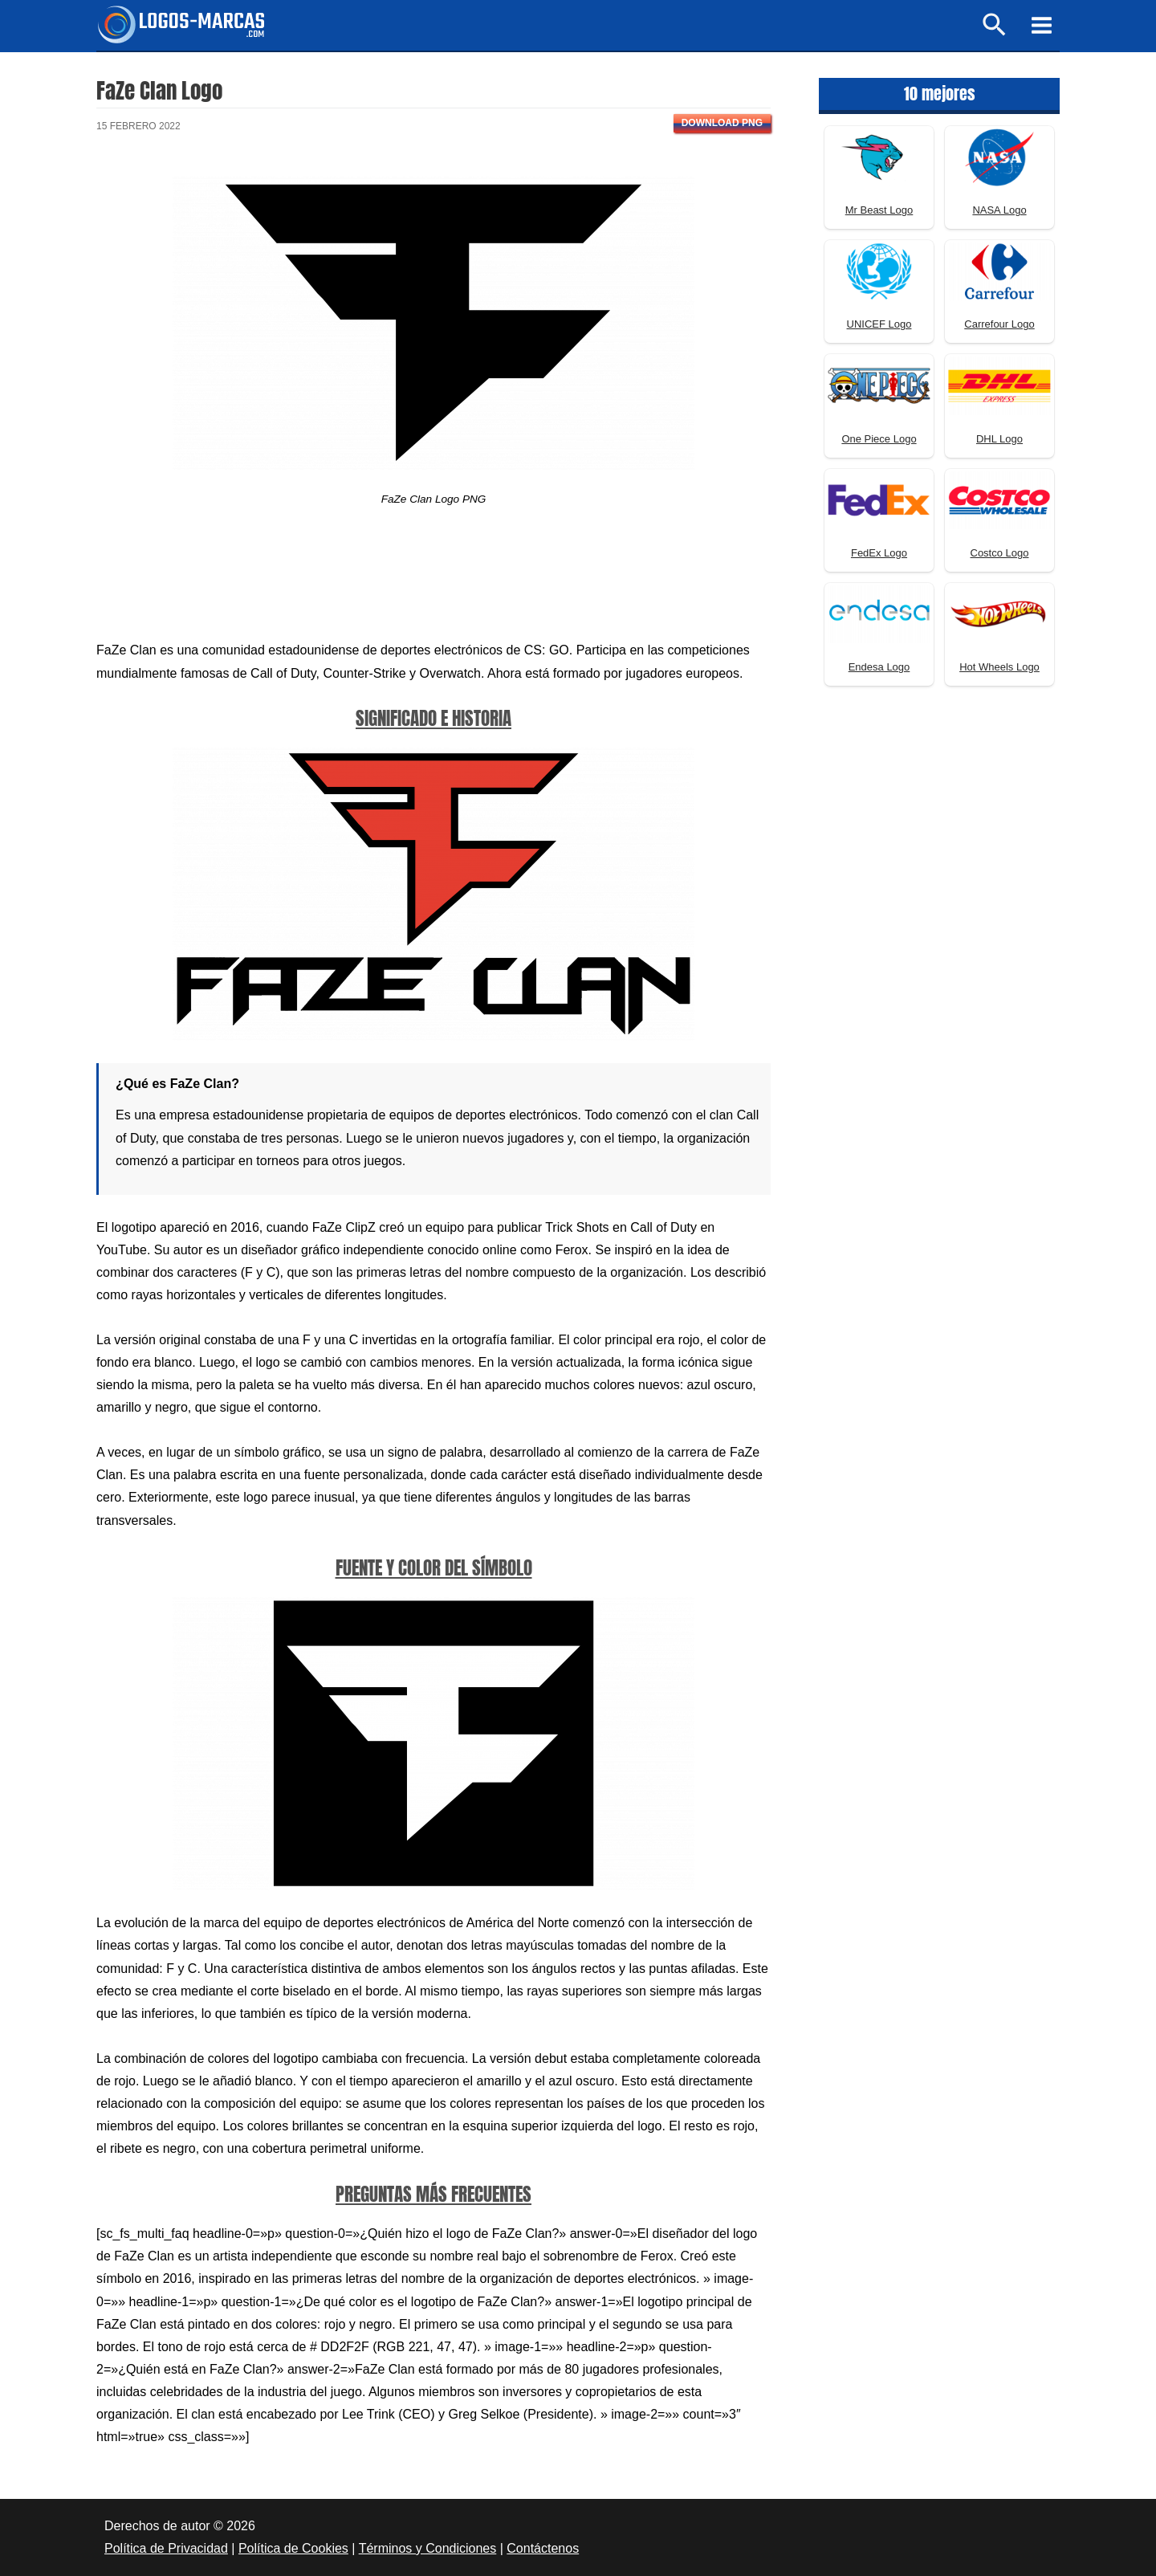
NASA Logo (999, 210)
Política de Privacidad (166, 2548)
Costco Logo (1000, 553)
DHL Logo (999, 439)
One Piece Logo (878, 439)
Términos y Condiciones (428, 2548)
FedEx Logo (879, 553)
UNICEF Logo (879, 324)
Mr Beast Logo (879, 210)
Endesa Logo (879, 667)
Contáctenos (543, 2548)
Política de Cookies (293, 2548)
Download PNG (722, 122)
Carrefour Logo (999, 324)
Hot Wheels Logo (999, 667)
